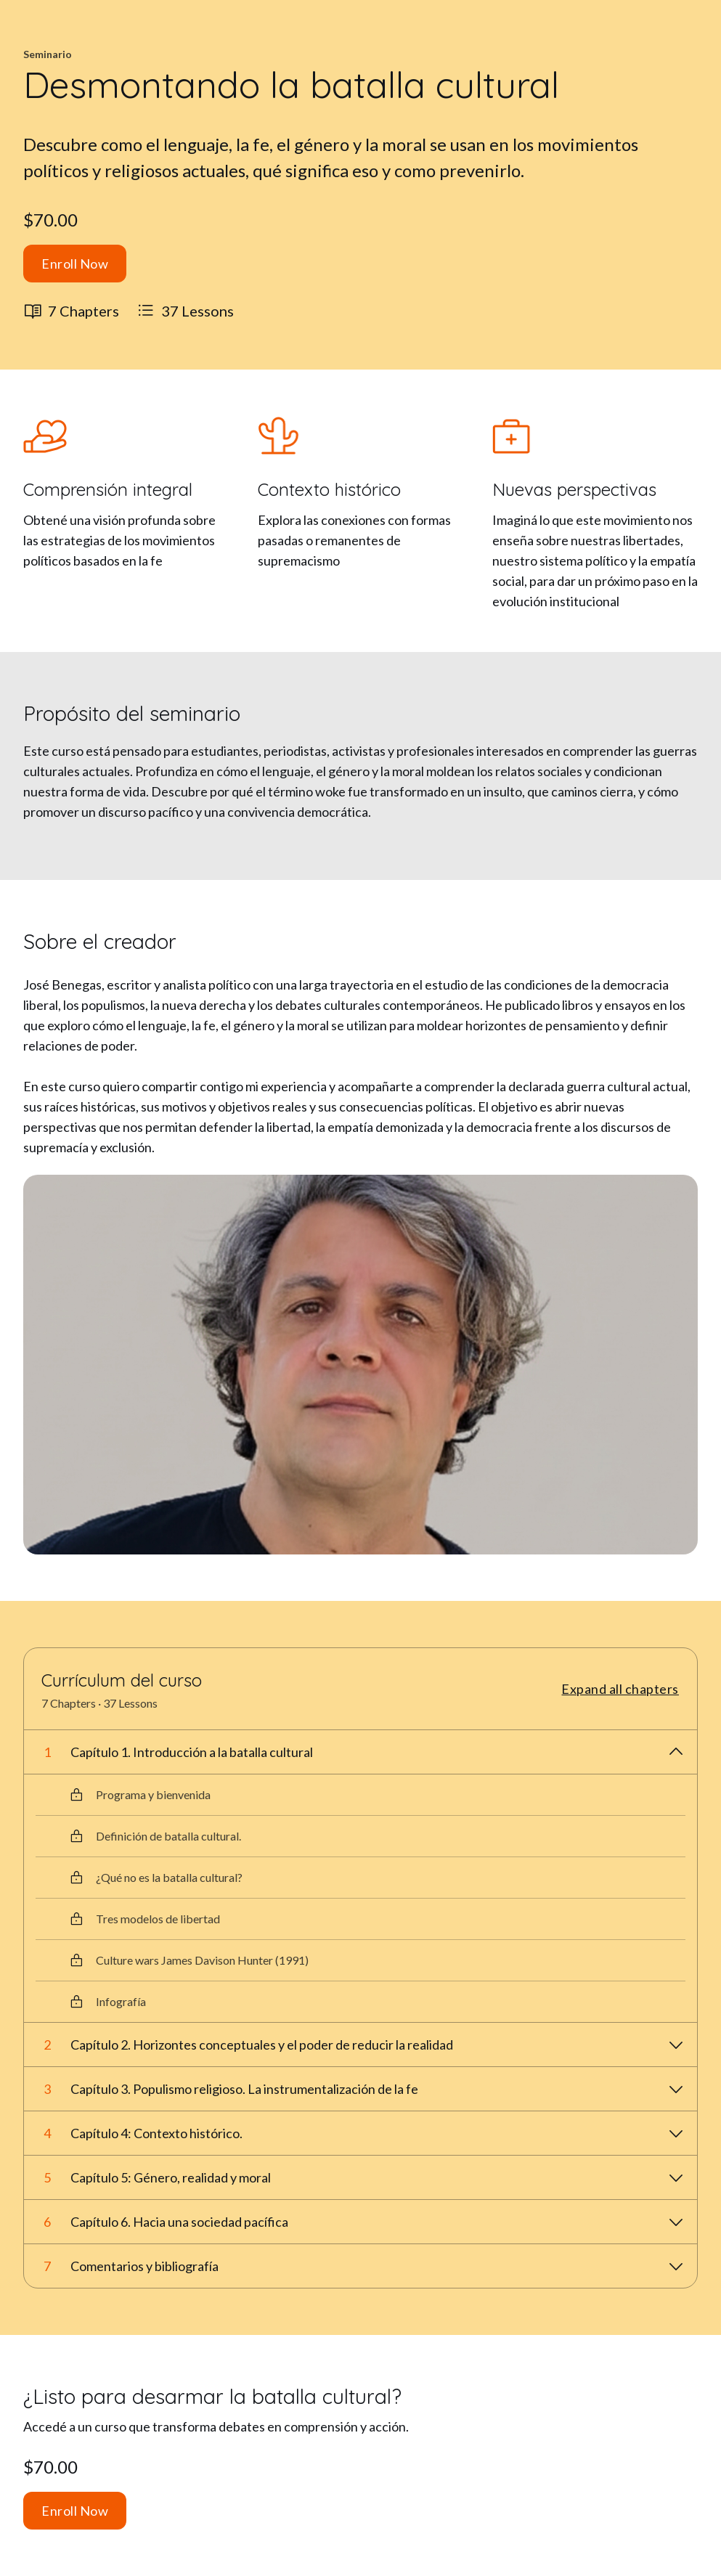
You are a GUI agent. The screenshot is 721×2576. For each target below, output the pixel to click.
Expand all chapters (620, 1689)
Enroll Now (74, 264)
